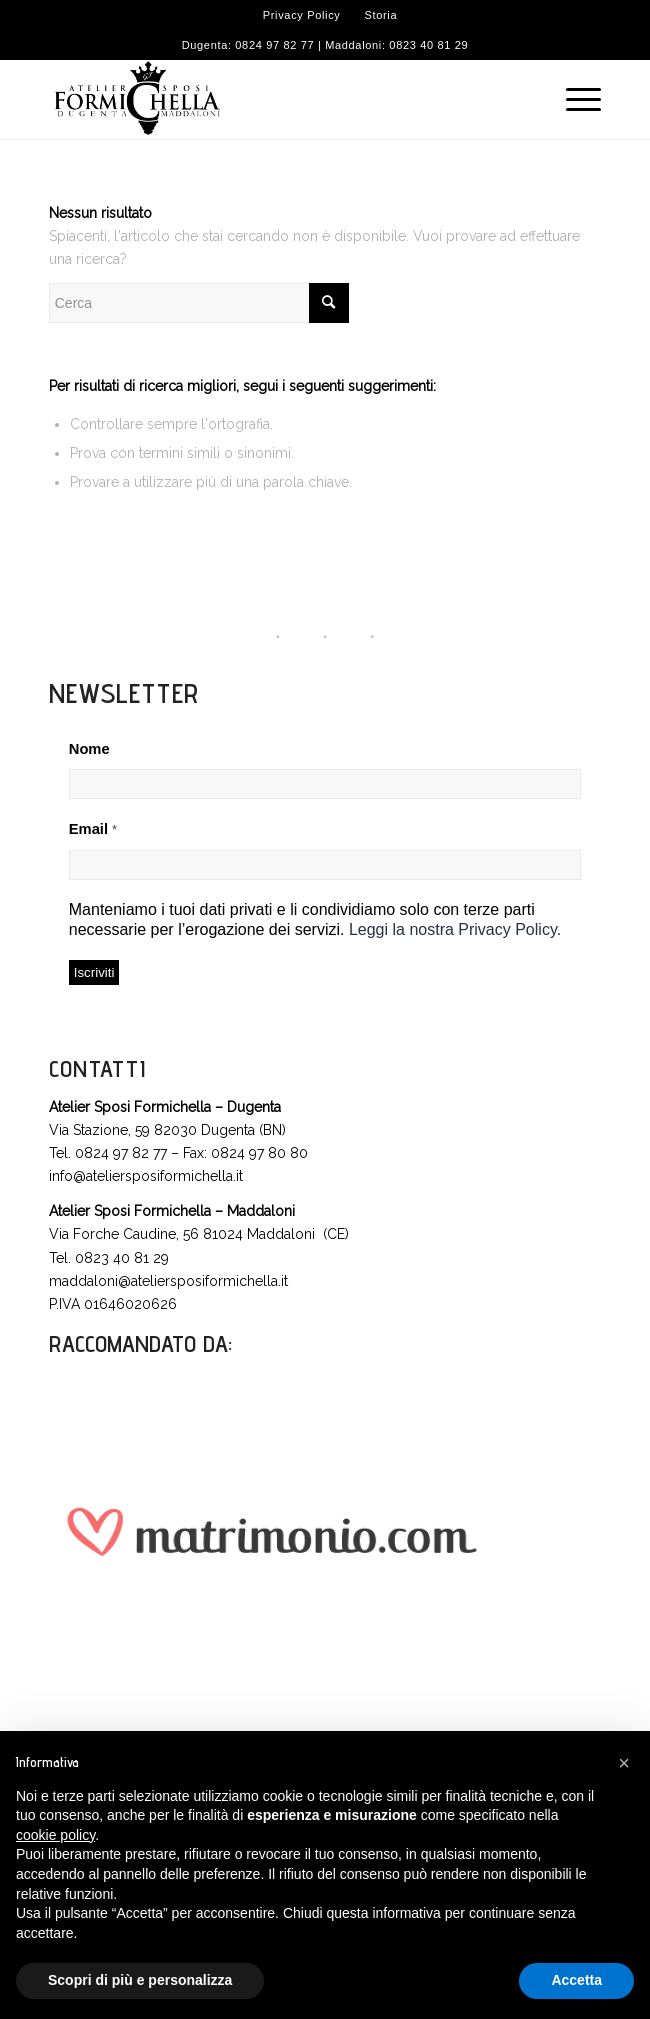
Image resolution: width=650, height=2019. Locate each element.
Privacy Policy (302, 15)
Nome (89, 749)
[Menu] (573, 99)
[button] (624, 1763)
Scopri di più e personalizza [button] (140, 1980)
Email (93, 829)
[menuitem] (302, 15)
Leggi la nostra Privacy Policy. (455, 929)
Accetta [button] (576, 1980)
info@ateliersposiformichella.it (146, 1176)
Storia (381, 15)
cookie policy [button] (55, 1835)
